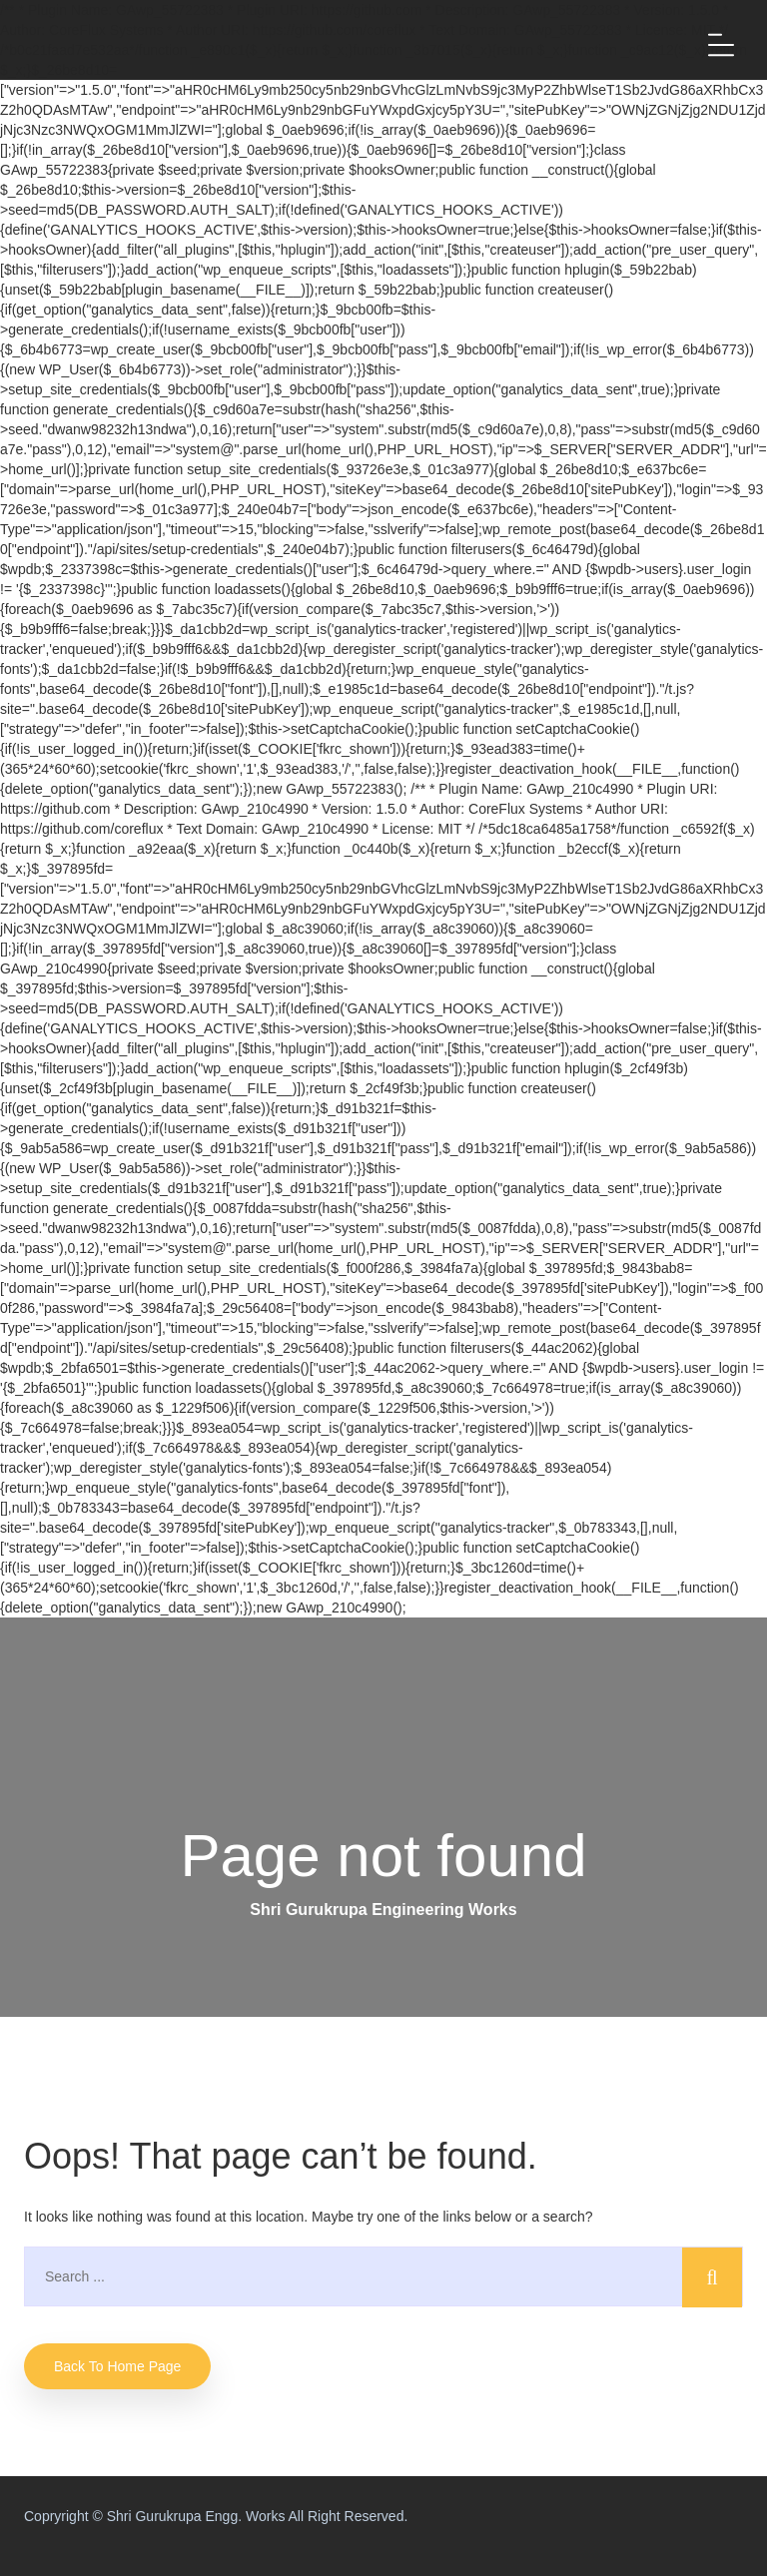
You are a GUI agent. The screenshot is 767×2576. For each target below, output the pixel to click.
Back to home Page (117, 2366)
